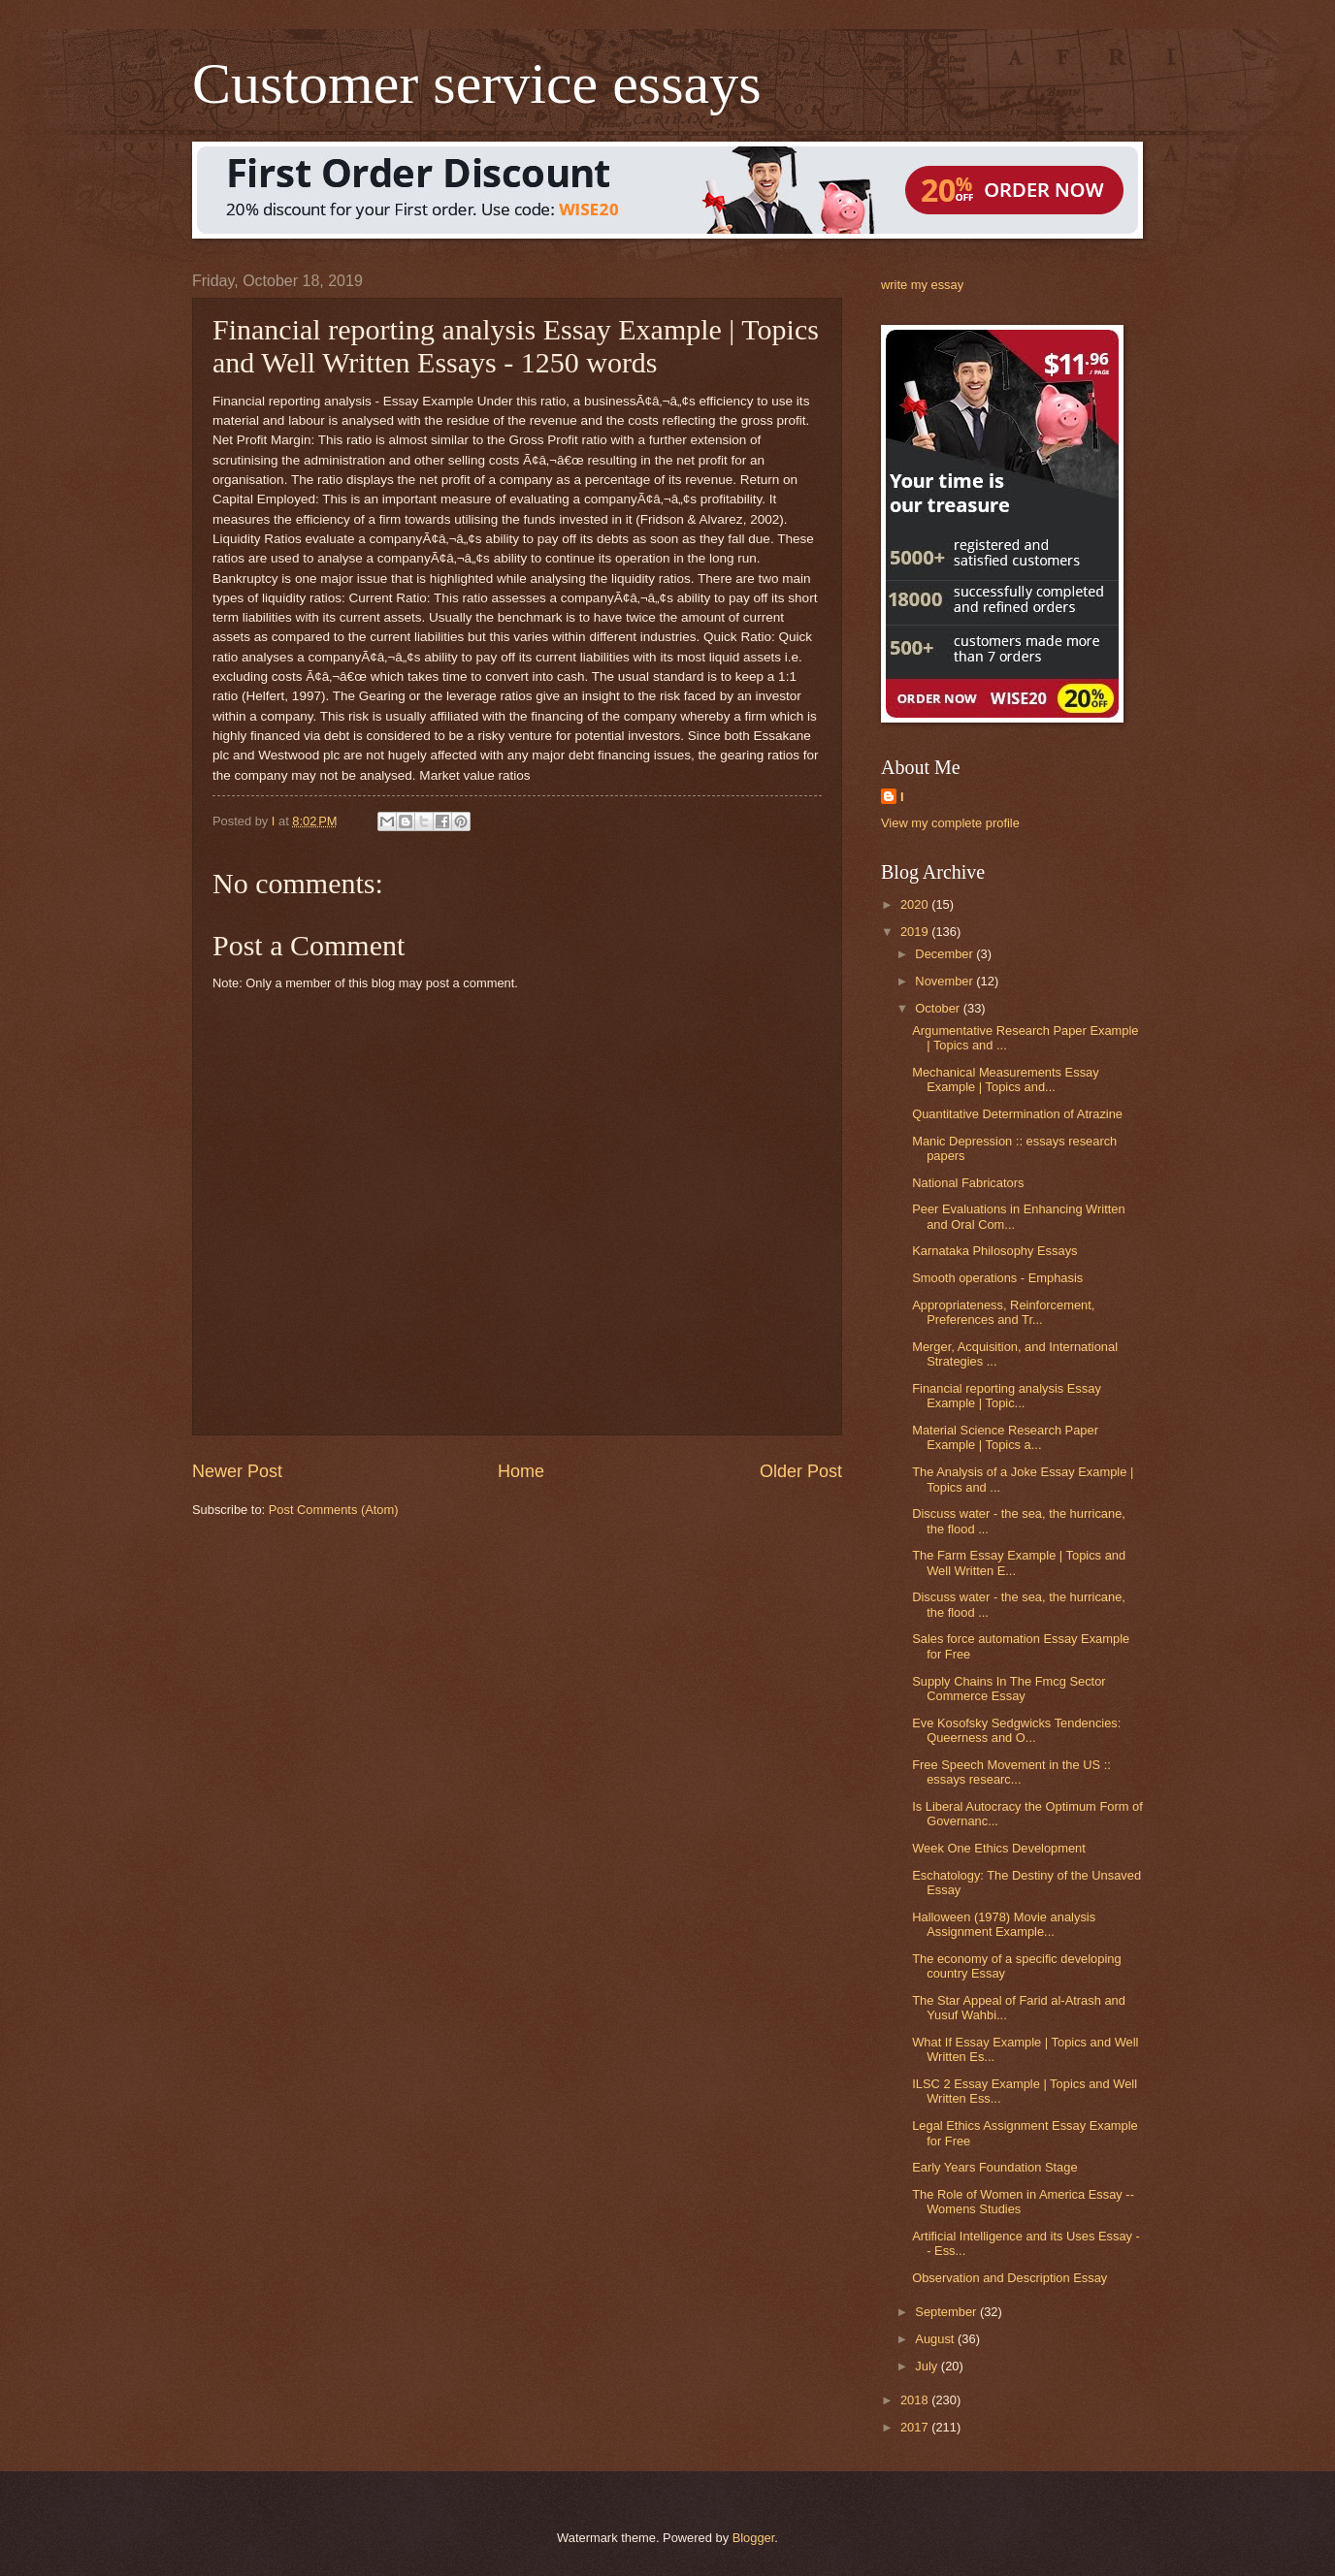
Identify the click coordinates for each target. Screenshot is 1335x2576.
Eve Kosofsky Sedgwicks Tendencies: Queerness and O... (1016, 1730)
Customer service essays (477, 83)
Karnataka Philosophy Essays (994, 1250)
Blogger (754, 2537)
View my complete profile (950, 823)
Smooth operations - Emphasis (997, 1278)
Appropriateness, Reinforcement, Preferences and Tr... (1003, 1312)
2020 (915, 904)
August (936, 2339)
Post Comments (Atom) (334, 1509)
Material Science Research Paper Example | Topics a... (1005, 1437)
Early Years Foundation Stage (994, 2167)
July (927, 2366)
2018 (915, 2400)
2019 (915, 931)
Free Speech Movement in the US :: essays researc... (1011, 1772)
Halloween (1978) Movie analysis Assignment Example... (1003, 1924)
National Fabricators (968, 1182)
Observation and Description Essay (1009, 2277)
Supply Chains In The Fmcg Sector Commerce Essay (1008, 1688)
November (945, 981)
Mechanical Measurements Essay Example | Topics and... (1005, 1079)
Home (521, 1471)
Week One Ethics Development (999, 1848)
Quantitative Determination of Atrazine (1017, 1114)
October (938, 1008)
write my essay (922, 284)
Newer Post (237, 1471)
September (947, 2311)
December (945, 954)
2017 (915, 2427)
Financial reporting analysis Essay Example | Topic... (1006, 1395)
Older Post (801, 1471)
